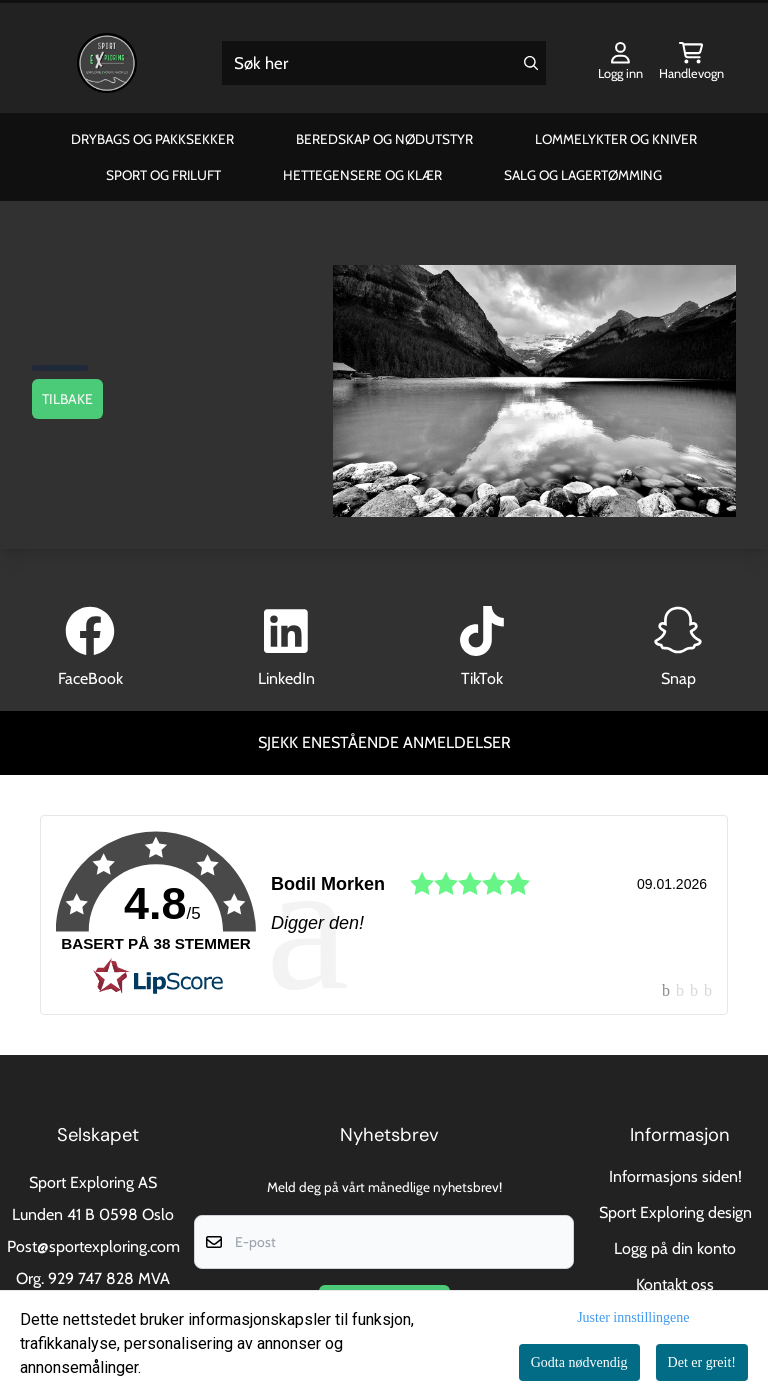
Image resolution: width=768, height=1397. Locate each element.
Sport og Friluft (163, 175)
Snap (678, 678)
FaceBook (90, 678)
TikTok (482, 678)
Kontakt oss (675, 1284)
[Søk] (384, 63)
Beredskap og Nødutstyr (384, 139)
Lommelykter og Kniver (616, 139)
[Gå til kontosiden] (620, 63)
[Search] (531, 63)
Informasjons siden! (675, 1176)
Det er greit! (702, 1362)
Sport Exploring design (675, 1212)
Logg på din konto (675, 1248)
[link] (384, 915)
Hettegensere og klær (362, 175)
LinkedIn (286, 678)
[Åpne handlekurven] (691, 63)
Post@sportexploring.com (93, 1246)
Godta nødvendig (579, 1362)
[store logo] (107, 63)
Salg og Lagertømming (583, 175)
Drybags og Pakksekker (152, 139)
